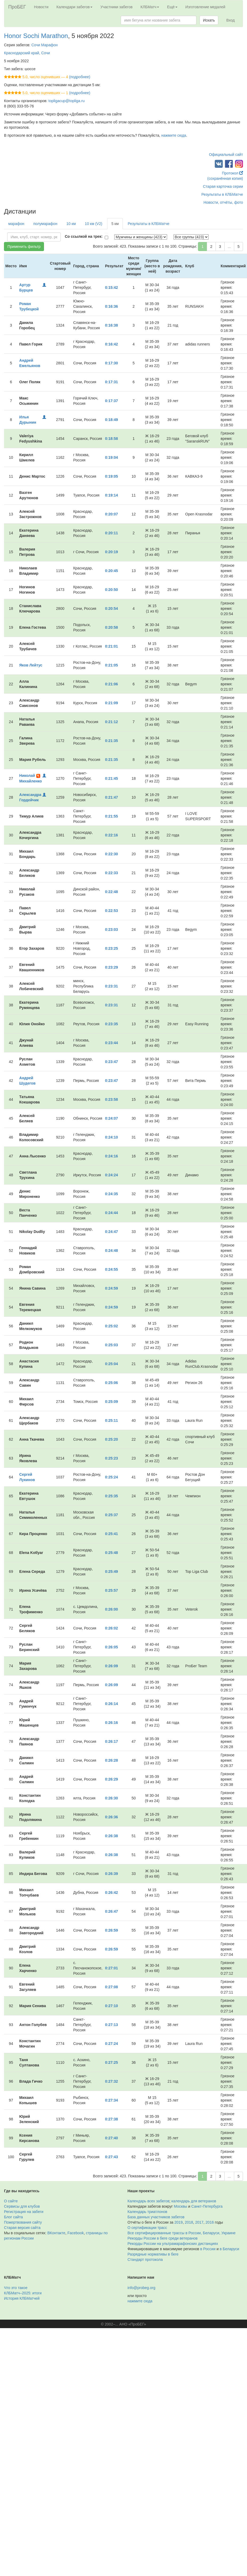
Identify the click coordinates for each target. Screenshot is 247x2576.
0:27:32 (111, 2081)
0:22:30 (111, 854)
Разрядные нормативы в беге (153, 2254)
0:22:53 (111, 910)
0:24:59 (111, 1288)
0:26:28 (111, 1760)
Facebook (75, 2233)
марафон (16, 224)
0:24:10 (111, 1137)
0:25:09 (111, 1401)
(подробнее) (79, 77)
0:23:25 (111, 948)
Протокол (232, 173)
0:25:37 (111, 1515)
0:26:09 (111, 1666)
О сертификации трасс (147, 2227)
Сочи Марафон (44, 45)
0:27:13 (111, 2025)
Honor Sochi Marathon (36, 35)
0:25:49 (111, 1571)
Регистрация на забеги (23, 2212)
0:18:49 (111, 420)
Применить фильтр (24, 246)
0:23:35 (111, 1024)
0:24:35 (111, 1194)
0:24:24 (111, 1175)
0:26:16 (111, 1722)
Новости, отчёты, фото (223, 202)
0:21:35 (111, 741)
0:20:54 (111, 608)
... (229, 246)
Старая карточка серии (223, 186)
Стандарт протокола (145, 2259)
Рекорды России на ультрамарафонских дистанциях (173, 2243)
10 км (71, 224)
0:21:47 (111, 797)
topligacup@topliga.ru (66, 101)
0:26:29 (111, 1779)
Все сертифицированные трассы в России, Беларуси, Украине (182, 2233)
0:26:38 (111, 1836)
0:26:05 (111, 1647)
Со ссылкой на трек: (84, 236)
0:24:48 (111, 1250)
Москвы (180, 2206)
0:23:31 (111, 986)
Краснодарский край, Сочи (27, 53)
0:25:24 (111, 1477)
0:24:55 (111, 1269)
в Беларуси (229, 2249)
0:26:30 (111, 1798)
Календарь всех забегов (148, 2201)
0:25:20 (111, 1439)
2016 (209, 2222)
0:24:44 (111, 1213)
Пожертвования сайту (23, 2222)
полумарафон (45, 224)
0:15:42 (111, 287)
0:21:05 (111, 665)
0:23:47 (111, 1062)
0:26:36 (111, 1817)
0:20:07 (111, 514)
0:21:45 (111, 778)
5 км (115, 224)
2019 (179, 2222)
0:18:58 (111, 438)
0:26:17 (111, 1741)
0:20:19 (111, 552)
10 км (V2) (93, 224)
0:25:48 (111, 1552)
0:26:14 (111, 1704)
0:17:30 (111, 363)
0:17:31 (111, 382)
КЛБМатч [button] (149, 7)
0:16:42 (111, 344)
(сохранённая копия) (225, 178)
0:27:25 (111, 2062)
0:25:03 (111, 1345)
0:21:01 (111, 646)
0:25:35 (111, 1496)
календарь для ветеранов (193, 2201)
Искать (209, 20)
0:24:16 (111, 1156)
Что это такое (15, 2288)
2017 (199, 2222)
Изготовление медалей (205, 7)
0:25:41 (111, 1534)
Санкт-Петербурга (206, 2206)
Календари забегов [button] (74, 7)
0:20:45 (111, 571)
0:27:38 (111, 2119)
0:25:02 (111, 1326)
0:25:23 (111, 1458)
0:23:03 (111, 929)
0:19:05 (111, 476)
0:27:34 (111, 2100)
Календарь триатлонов (147, 2212)
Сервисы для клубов (22, 2206)
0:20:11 (111, 533)
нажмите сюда (173, 135)
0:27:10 (111, 2006)
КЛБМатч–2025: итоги (23, 2293)
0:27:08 (111, 1987)
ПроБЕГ (17, 7)
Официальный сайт (226, 154)
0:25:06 (111, 1383)
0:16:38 (111, 325)
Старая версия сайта (22, 2227)
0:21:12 (111, 722)
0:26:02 (111, 1628)
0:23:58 (111, 1099)
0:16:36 (111, 306)
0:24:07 (111, 1118)
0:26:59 (111, 1930)
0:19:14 (111, 495)
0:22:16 (111, 835)
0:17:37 (111, 401)
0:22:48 (111, 892)
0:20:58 (111, 627)
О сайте (11, 2201)
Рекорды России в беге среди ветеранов (163, 2238)
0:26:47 (111, 1911)
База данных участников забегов (156, 2217)
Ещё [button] (172, 7)
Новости (41, 7)
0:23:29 (111, 967)
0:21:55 (111, 816)
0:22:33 (111, 873)
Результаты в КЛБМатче (222, 194)
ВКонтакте (56, 2233)
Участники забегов (116, 7)
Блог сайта (13, 2217)
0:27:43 (111, 2157)
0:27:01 (111, 1968)
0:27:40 (111, 2138)
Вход (230, 20)
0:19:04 (111, 457)
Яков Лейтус (30, 665)
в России (207, 2249)
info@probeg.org (142, 2288)
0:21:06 (111, 684)
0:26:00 (111, 1609)
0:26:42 (111, 1892)
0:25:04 (111, 1364)
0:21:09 (111, 703)
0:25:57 (111, 1590)
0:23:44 (111, 1043)
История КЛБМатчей (21, 2298)
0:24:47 (111, 1231)
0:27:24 (111, 2043)
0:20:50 (111, 589)
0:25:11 (111, 1420)
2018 (189, 2222)
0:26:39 (111, 1873)
